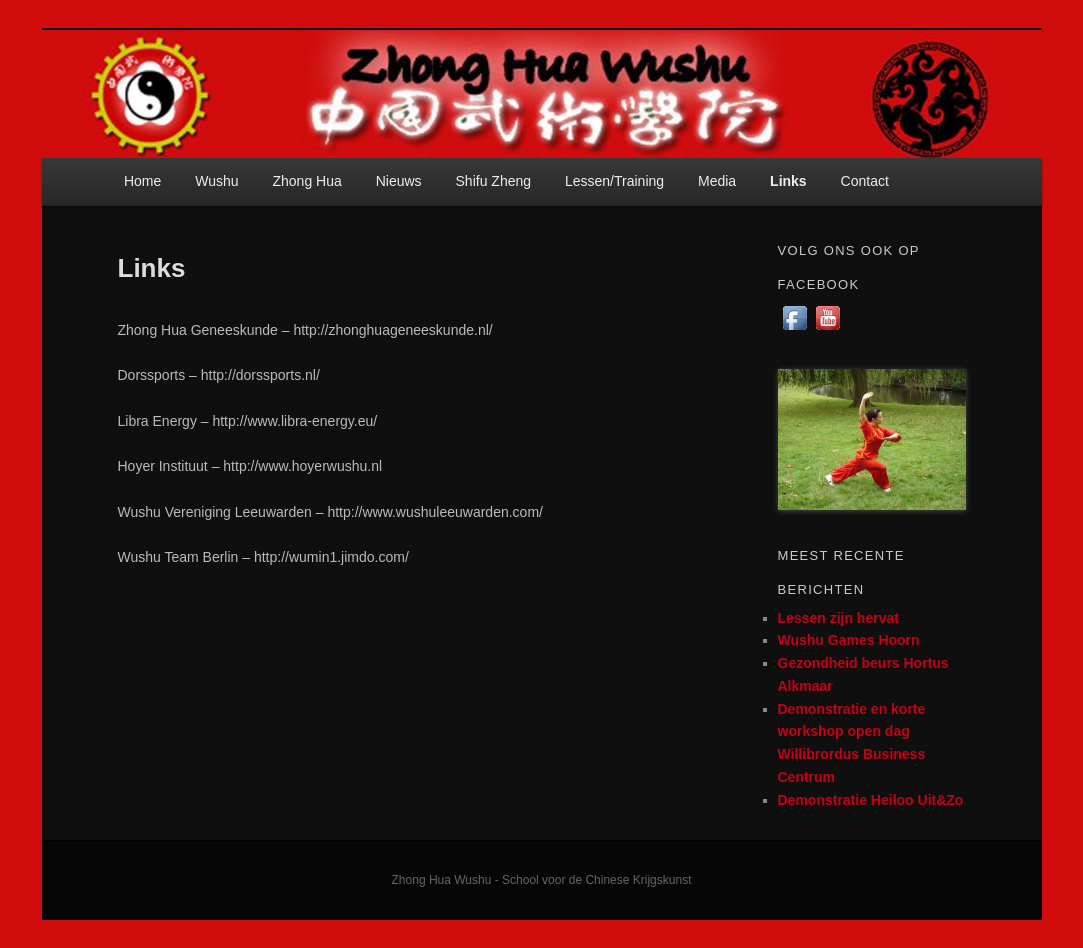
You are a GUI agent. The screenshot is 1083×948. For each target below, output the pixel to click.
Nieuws (399, 181)
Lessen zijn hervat (838, 618)
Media (717, 181)
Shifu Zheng (494, 181)
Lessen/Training (614, 181)
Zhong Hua (306, 181)
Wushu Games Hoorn (849, 640)
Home (142, 181)
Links (788, 181)
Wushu (216, 181)
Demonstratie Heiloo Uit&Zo (871, 800)
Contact (865, 181)
